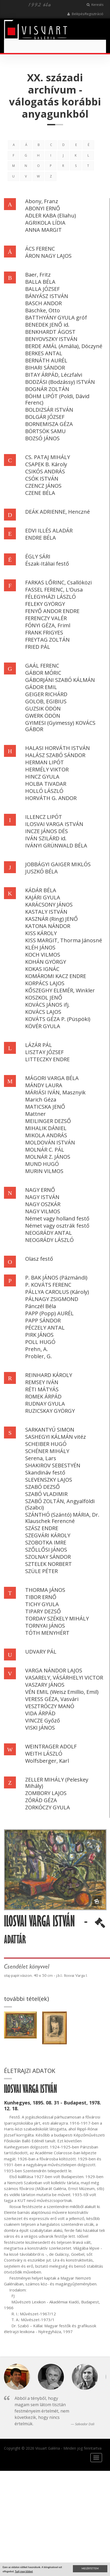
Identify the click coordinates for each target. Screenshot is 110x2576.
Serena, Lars (40, 1458)
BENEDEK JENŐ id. (47, 324)
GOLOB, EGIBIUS (46, 701)
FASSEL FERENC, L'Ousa (54, 589)
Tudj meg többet (24, 2571)
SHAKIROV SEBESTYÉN (52, 1465)
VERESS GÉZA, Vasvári (51, 1699)
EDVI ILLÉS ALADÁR (49, 530)
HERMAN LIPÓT (44, 762)
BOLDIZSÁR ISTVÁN (49, 409)
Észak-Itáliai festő (47, 563)
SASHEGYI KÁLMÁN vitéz (55, 1436)
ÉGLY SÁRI (37, 556)
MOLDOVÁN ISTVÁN (50, 1142)
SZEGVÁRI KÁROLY (47, 1535)
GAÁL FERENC (42, 665)
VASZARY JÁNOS (44, 1684)
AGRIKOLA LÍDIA (45, 222)
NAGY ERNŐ (40, 1189)
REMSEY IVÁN (41, 1382)
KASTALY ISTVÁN (46, 911)
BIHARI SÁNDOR (45, 367)
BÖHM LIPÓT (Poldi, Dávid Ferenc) (57, 399)
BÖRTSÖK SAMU (45, 431)
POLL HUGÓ (40, 1341)
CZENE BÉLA (40, 492)
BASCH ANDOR (43, 303)
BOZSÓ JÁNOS (42, 438)
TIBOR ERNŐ (40, 1597)
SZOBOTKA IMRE (45, 1542)
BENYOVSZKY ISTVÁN (51, 339)
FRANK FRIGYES (44, 632)
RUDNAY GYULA (45, 1403)
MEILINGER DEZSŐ (48, 1121)
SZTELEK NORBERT (48, 1563)
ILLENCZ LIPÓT (43, 816)
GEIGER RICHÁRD (46, 694)
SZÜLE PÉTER (41, 1571)
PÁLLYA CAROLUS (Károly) (57, 1291)
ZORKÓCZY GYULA (47, 1807)
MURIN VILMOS (44, 1171)
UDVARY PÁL (40, 1651)
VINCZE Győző (42, 1720)
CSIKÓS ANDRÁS (45, 471)
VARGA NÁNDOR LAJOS (53, 1670)
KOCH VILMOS (42, 954)
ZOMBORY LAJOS (46, 1793)
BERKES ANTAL (43, 353)
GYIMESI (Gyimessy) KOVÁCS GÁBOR (60, 726)
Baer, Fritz (38, 274)
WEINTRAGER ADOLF (51, 1746)
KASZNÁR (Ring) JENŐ (51, 918)
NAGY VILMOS (42, 1211)
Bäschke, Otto (42, 310)
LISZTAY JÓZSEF (44, 1052)
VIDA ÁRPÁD (40, 1713)
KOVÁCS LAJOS (43, 1011)
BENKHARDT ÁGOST (50, 331)
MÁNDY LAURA (43, 1085)
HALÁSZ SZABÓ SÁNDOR (55, 755)
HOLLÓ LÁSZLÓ (44, 790)
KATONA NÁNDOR (47, 926)
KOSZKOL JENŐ (43, 997)
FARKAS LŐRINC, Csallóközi (58, 582)
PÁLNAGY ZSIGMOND (51, 1299)
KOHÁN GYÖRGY (45, 961)
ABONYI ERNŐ (42, 208)
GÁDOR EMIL (41, 687)
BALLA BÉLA (40, 281)
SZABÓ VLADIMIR (46, 1494)
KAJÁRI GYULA (42, 897)
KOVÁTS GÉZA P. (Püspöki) (57, 1019)
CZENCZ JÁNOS (43, 485)
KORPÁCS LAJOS (44, 983)
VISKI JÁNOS (40, 1727)
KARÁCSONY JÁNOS (49, 904)
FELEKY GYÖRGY (45, 603)
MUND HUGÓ (42, 1163)
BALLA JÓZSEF (42, 288)
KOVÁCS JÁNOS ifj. (47, 1004)
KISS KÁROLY (41, 933)
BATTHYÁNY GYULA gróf (56, 317)
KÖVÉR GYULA (42, 1026)
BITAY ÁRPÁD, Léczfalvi (53, 374)
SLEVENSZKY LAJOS (48, 1479)
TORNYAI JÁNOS (45, 1625)
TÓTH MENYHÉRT (47, 1632)
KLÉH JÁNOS (40, 947)
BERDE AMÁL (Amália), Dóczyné (63, 346)
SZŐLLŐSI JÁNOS (46, 1549)
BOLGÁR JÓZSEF (44, 416)
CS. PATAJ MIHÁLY (47, 457)
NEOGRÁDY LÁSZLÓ (49, 1239)
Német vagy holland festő (57, 1218)
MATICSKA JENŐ (45, 1106)
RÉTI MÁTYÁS (42, 1389)
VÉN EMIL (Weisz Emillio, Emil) (62, 1691)
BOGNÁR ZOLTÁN (47, 389)
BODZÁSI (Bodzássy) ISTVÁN (60, 381)
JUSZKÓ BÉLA (41, 871)
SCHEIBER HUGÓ (46, 1443)
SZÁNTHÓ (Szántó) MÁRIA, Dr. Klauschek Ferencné (62, 1518)
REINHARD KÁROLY (48, 1375)
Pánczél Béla (40, 1306)
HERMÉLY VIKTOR (47, 769)
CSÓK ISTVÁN (41, 478)
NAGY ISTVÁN (42, 1197)
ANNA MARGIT (43, 229)
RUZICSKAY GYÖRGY (50, 1410)
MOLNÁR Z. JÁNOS (47, 1156)
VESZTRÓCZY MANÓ (49, 1706)
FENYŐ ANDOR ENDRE (52, 611)
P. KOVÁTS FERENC (48, 1284)
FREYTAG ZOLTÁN (47, 639)
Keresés (95, 4)
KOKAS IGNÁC (42, 968)
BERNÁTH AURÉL (46, 360)
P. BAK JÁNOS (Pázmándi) (56, 1277)
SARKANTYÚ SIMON (49, 1429)
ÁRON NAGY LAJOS (48, 255)
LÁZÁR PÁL (38, 1045)
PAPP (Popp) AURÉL (49, 1313)
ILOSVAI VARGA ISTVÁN (54, 824)
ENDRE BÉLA (40, 537)
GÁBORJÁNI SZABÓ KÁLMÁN (60, 679)
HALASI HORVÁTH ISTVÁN (57, 748)
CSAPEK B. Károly (46, 464)
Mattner (35, 1113)
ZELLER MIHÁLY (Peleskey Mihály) (56, 1782)
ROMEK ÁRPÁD (43, 1396)
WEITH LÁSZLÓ (43, 1753)
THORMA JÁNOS (45, 1589)
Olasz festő (39, 1258)
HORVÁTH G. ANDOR (51, 798)
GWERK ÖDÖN (42, 715)
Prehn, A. (36, 1349)
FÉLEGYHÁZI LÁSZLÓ (50, 596)
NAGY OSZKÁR (42, 1204)
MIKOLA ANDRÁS (46, 1135)
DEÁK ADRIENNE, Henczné (57, 511)
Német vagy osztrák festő (57, 1225)
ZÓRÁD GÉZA (41, 1800)
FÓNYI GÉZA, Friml (47, 625)
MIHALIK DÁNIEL (46, 1128)
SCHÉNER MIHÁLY (47, 1451)
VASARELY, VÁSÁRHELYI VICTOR (64, 1677)
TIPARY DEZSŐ (43, 1611)
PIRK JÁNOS (39, 1334)
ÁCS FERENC (40, 248)
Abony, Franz (41, 201)
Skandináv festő (45, 1472)
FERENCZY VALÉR (46, 618)
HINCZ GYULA (42, 776)
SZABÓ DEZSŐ (42, 1486)
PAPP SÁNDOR (43, 1320)
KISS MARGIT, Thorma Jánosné (63, 940)
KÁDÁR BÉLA (40, 890)
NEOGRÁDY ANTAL (48, 1232)
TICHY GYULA (42, 1604)
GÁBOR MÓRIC (43, 672)
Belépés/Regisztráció (85, 14)
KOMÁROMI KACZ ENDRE (55, 976)
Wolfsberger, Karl (47, 1760)
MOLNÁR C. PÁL (44, 1149)
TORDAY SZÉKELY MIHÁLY (57, 1618)
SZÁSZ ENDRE (41, 1528)
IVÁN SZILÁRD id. (46, 838)
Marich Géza (40, 1099)
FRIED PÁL (37, 646)
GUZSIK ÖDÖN (43, 708)
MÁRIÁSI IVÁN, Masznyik (55, 1092)
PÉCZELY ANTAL (45, 1327)
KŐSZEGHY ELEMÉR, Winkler (60, 990)
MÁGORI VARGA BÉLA (52, 1078)
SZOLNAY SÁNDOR (48, 1556)
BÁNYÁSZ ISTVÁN (46, 296)
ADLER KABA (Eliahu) (50, 215)
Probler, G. (38, 1356)
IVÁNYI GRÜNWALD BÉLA (56, 845)
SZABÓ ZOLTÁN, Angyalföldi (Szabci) (60, 1504)
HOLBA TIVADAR (45, 783)
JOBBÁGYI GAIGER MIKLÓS (58, 864)
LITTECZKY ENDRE (47, 1059)
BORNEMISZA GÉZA (49, 424)
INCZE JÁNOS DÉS (46, 831)
